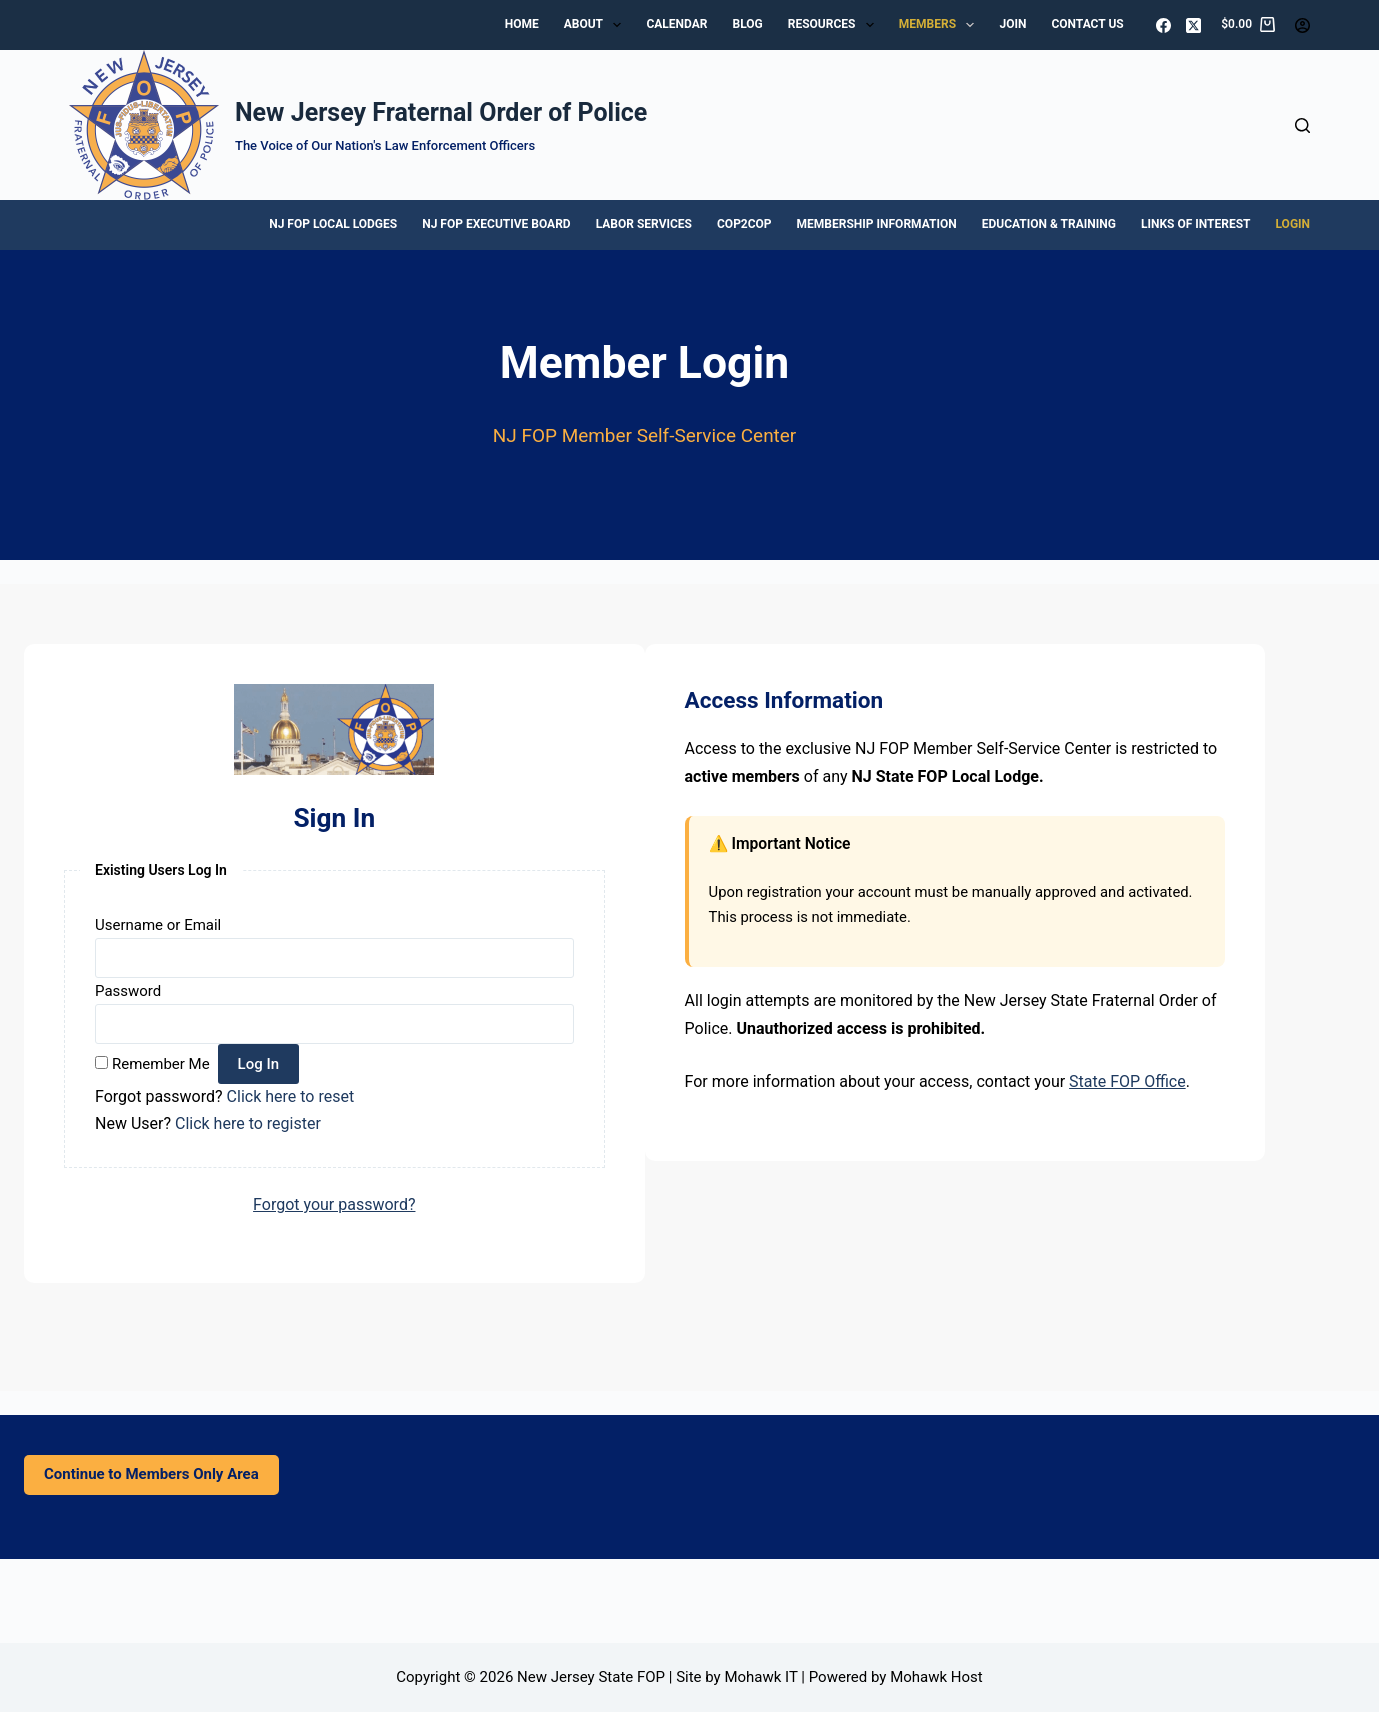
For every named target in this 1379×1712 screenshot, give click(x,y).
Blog (748, 24)
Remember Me (161, 1064)
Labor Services (644, 224)
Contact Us (1087, 24)
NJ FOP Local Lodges (333, 224)
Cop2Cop (744, 224)
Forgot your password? (334, 1204)
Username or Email (158, 925)
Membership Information (877, 224)
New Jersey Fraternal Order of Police (441, 112)
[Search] (1302, 125)
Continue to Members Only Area (151, 1474)
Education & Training (1049, 224)
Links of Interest (1196, 224)
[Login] (1302, 25)
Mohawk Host (936, 1677)
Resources (835, 25)
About (597, 25)
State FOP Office (1127, 1081)
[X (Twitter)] (1193, 25)
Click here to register (248, 1123)
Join (1012, 24)
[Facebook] (1163, 25)
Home (522, 24)
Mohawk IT (760, 1677)
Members (941, 25)
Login (1293, 224)
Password (128, 991)
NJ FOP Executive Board (496, 224)
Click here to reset (291, 1096)
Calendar (676, 24)
